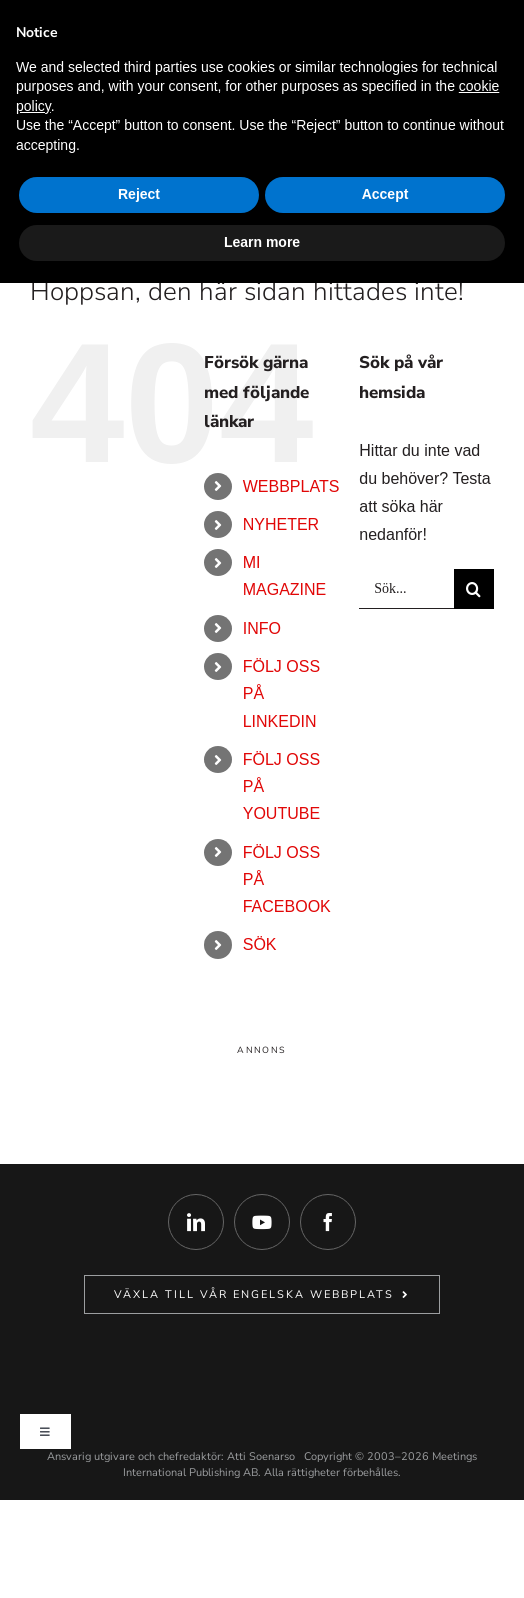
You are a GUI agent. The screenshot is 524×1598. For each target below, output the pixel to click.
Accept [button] (385, 194)
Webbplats (291, 486)
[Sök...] (406, 589)
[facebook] (328, 1222)
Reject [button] (139, 194)
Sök (260, 944)
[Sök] (474, 589)
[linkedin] (196, 1222)
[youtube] (262, 1222)
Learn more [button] (262, 242)
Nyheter (281, 524)
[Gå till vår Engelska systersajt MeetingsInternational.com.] (262, 1294)
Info (262, 628)
